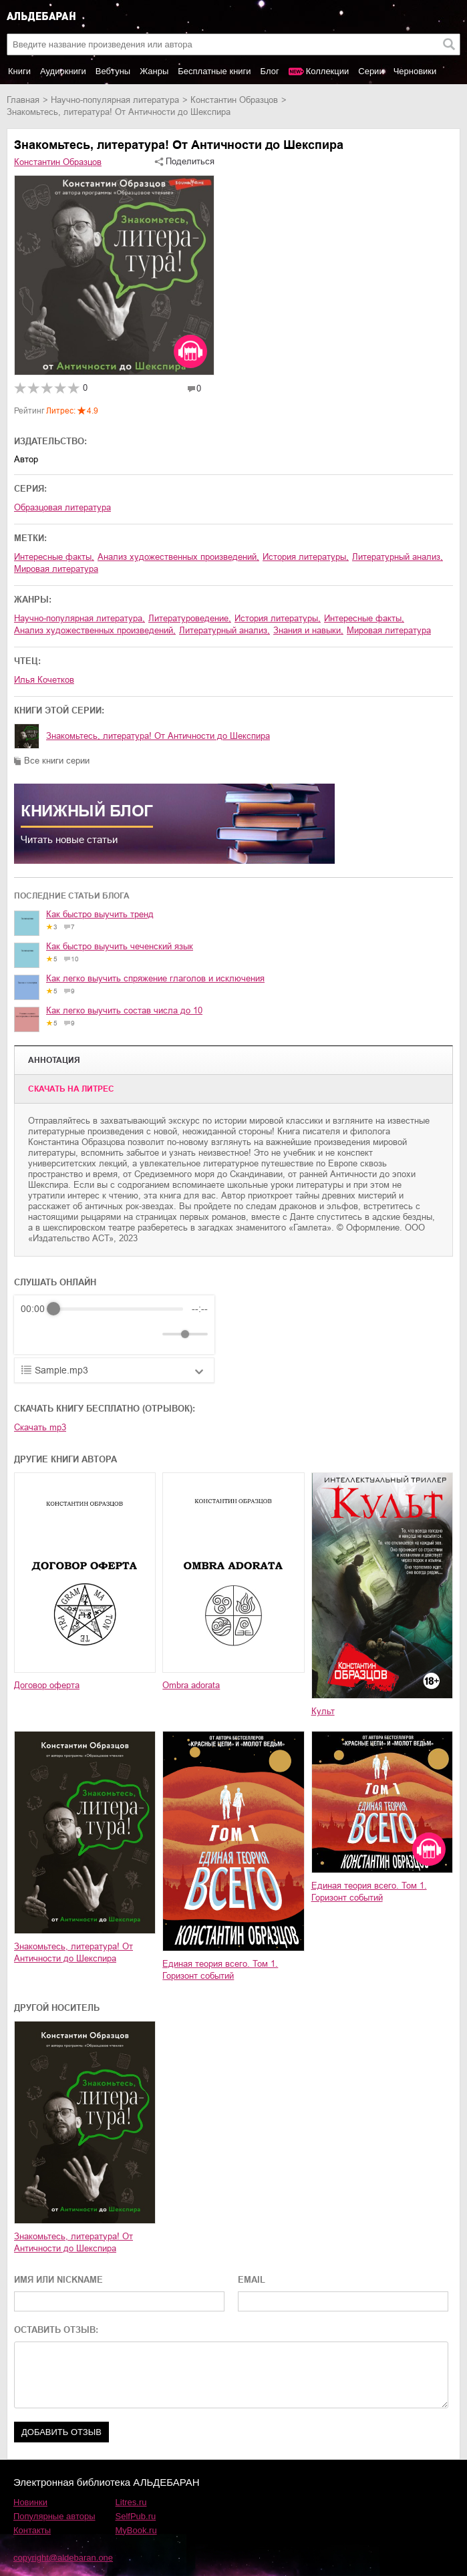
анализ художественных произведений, (178, 557)
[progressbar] (118, 1308)
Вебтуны (113, 71)
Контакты (32, 2530)
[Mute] (149, 1334)
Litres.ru (131, 2502)
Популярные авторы (54, 2516)
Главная (23, 100)
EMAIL (251, 2280)
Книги (19, 71)
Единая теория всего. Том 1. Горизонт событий (220, 1970)
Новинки (30, 2502)
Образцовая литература (62, 507)
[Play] (63, 1334)
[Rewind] (34, 1334)
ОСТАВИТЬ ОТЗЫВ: (56, 2330)
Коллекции (327, 71)
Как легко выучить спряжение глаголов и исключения (155, 978)
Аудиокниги (63, 71)
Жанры (154, 71)
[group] (114, 1324)
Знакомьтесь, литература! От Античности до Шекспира (158, 736)
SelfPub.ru (136, 2516)
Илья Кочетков (44, 680)
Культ (323, 1711)
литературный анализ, (397, 557)
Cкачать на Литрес (71, 1089)
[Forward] (92, 1334)
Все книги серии (57, 761)
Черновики (415, 71)
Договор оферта (47, 1685)
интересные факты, (54, 557)
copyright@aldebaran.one (63, 2558)
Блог (270, 71)
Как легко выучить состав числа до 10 (124, 1010)
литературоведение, (189, 618)
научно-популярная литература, (79, 618)
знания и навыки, (308, 630)
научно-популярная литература (115, 100)
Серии (370, 71)
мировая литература (56, 569)
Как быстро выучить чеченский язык (119, 946)
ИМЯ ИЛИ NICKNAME (58, 2280)
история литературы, (306, 557)
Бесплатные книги (214, 71)
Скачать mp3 (40, 1427)
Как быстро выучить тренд (100, 914)
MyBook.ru (136, 2530)
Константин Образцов (234, 100)
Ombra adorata (191, 1685)
